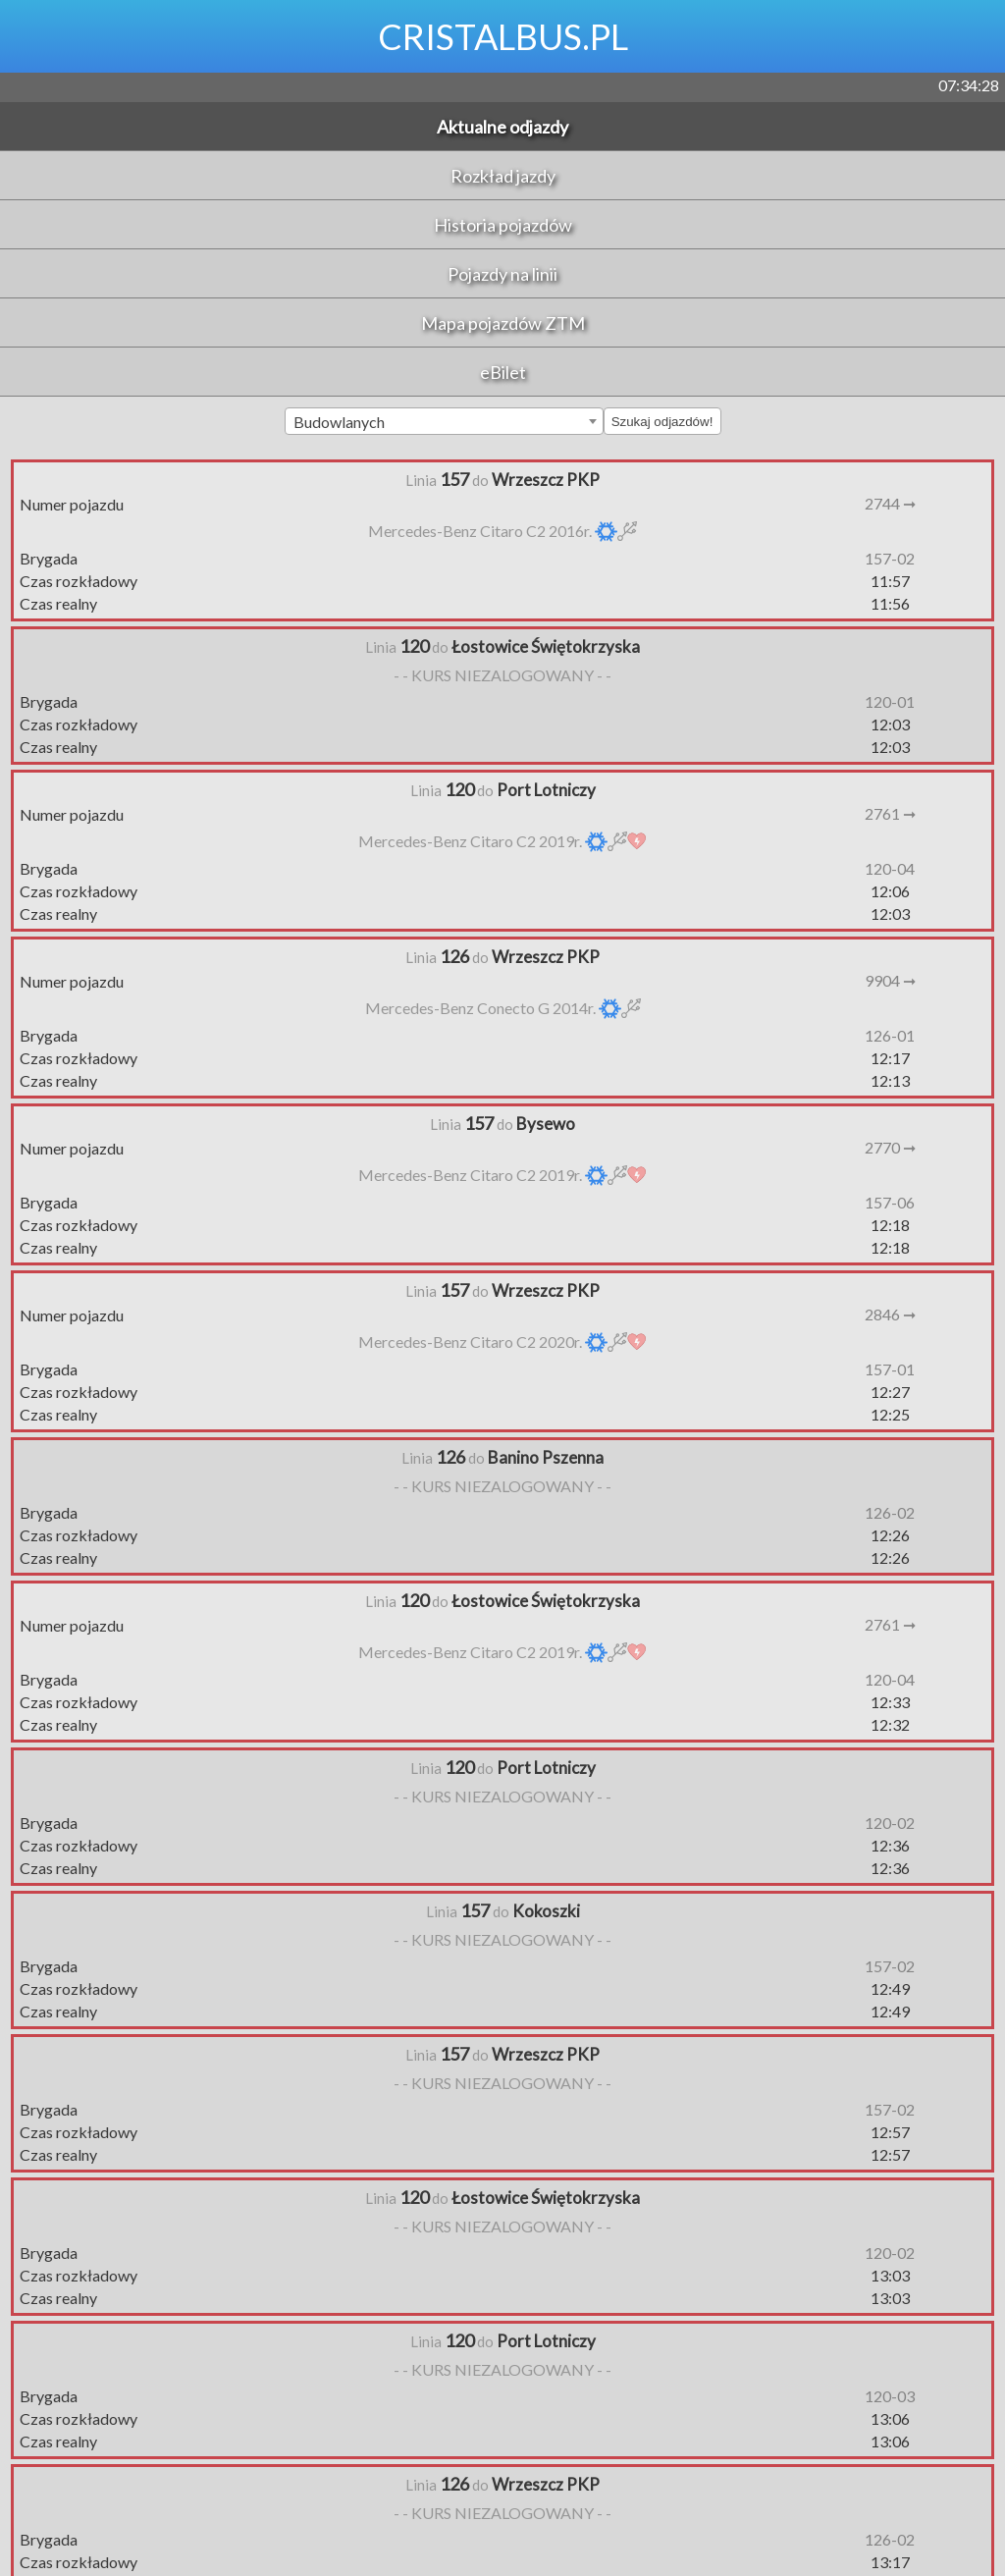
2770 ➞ (890, 1147)
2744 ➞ (890, 503)
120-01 (890, 701)
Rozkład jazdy (502, 176)
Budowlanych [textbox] (339, 421)
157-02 (890, 558)
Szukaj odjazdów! (662, 421)
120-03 (890, 2396)
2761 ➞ (890, 813)
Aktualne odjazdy (502, 126)
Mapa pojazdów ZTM (503, 323)
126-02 (890, 1512)
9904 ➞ (890, 980)
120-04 (890, 868)
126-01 (890, 1035)
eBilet (503, 372)
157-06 (890, 1202)
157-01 (890, 1369)
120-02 (890, 1822)
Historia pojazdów (503, 225)
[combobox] (444, 421)
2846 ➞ (890, 1314)
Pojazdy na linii (502, 274)
